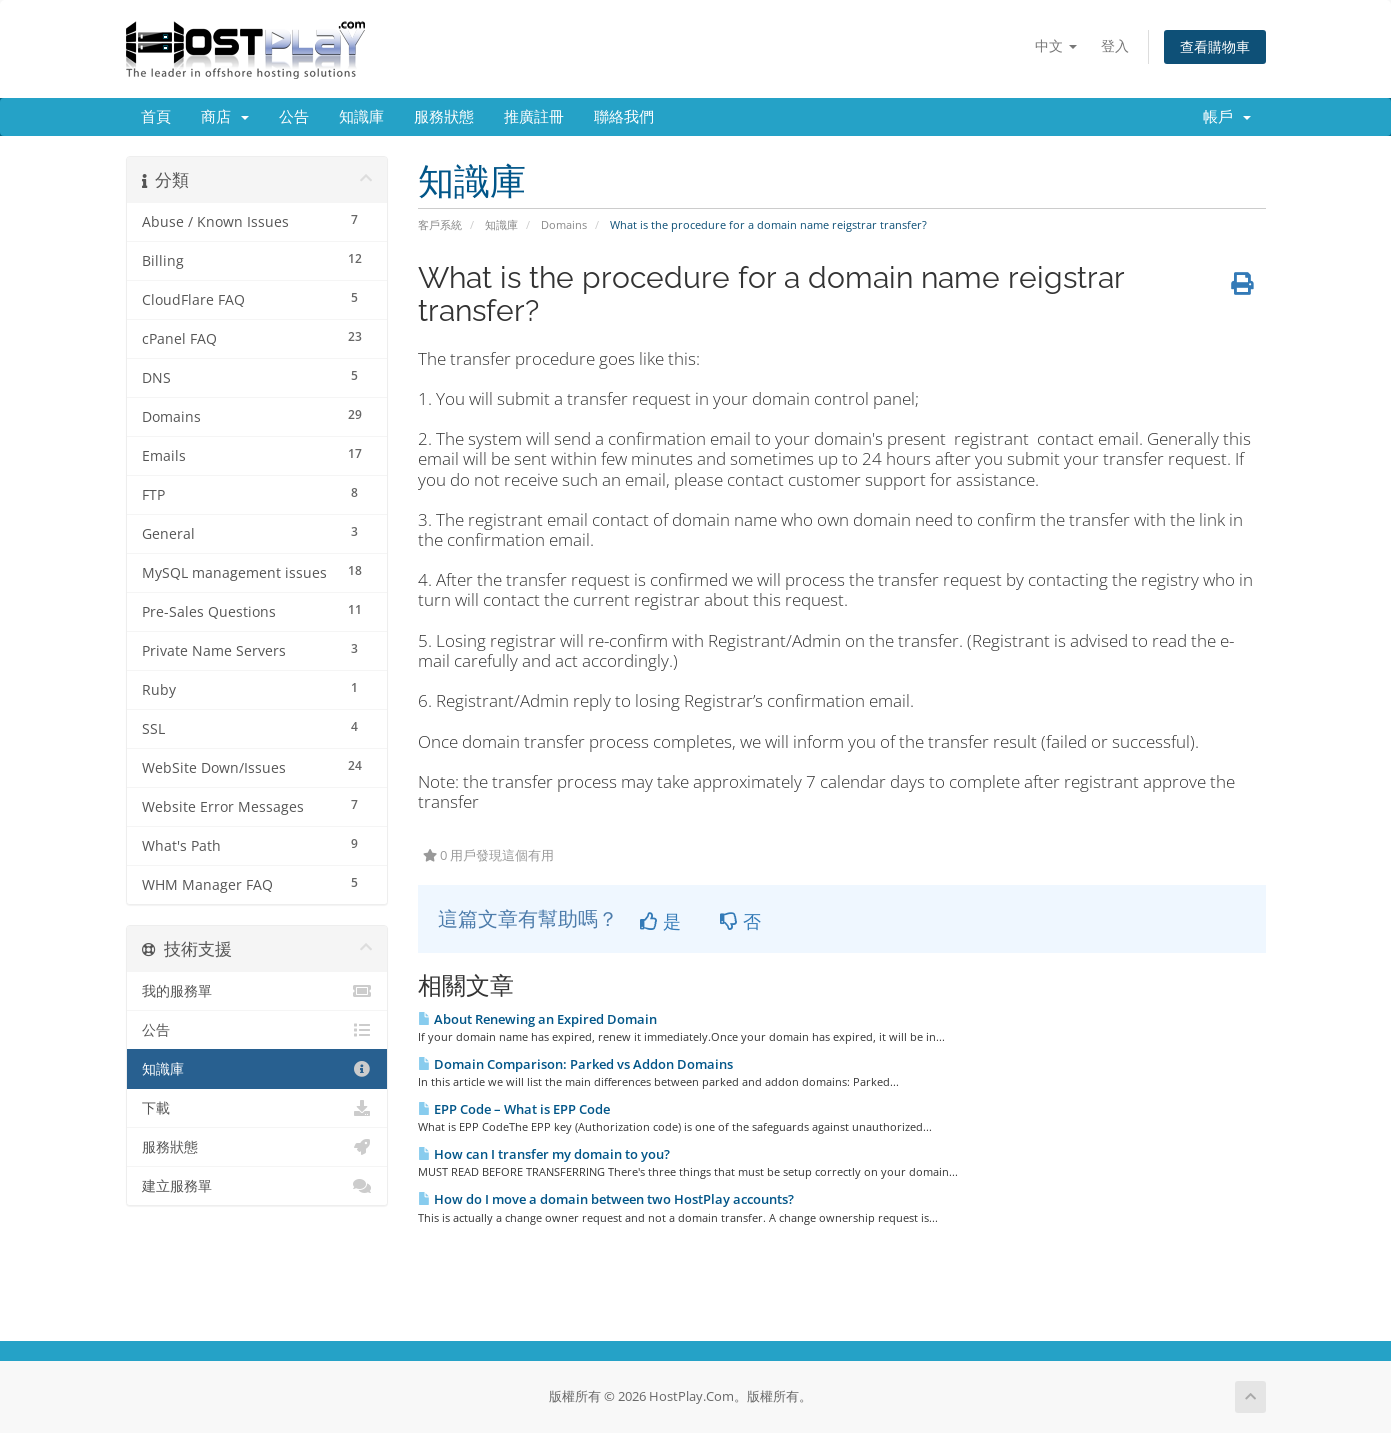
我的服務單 (257, 991)
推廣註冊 (534, 117)
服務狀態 (444, 117)
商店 (225, 117)
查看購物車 (1215, 46)
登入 (1115, 45)
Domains (564, 224)
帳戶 (1227, 117)
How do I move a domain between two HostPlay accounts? (606, 1199)
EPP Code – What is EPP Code (514, 1109)
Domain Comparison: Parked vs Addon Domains (575, 1064)
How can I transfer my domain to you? (544, 1154)
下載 (257, 1108)
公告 (294, 117)
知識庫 (361, 117)
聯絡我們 (624, 117)
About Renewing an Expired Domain (537, 1019)
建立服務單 (257, 1186)
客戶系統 (440, 224)
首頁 (156, 117)
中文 (1056, 45)
